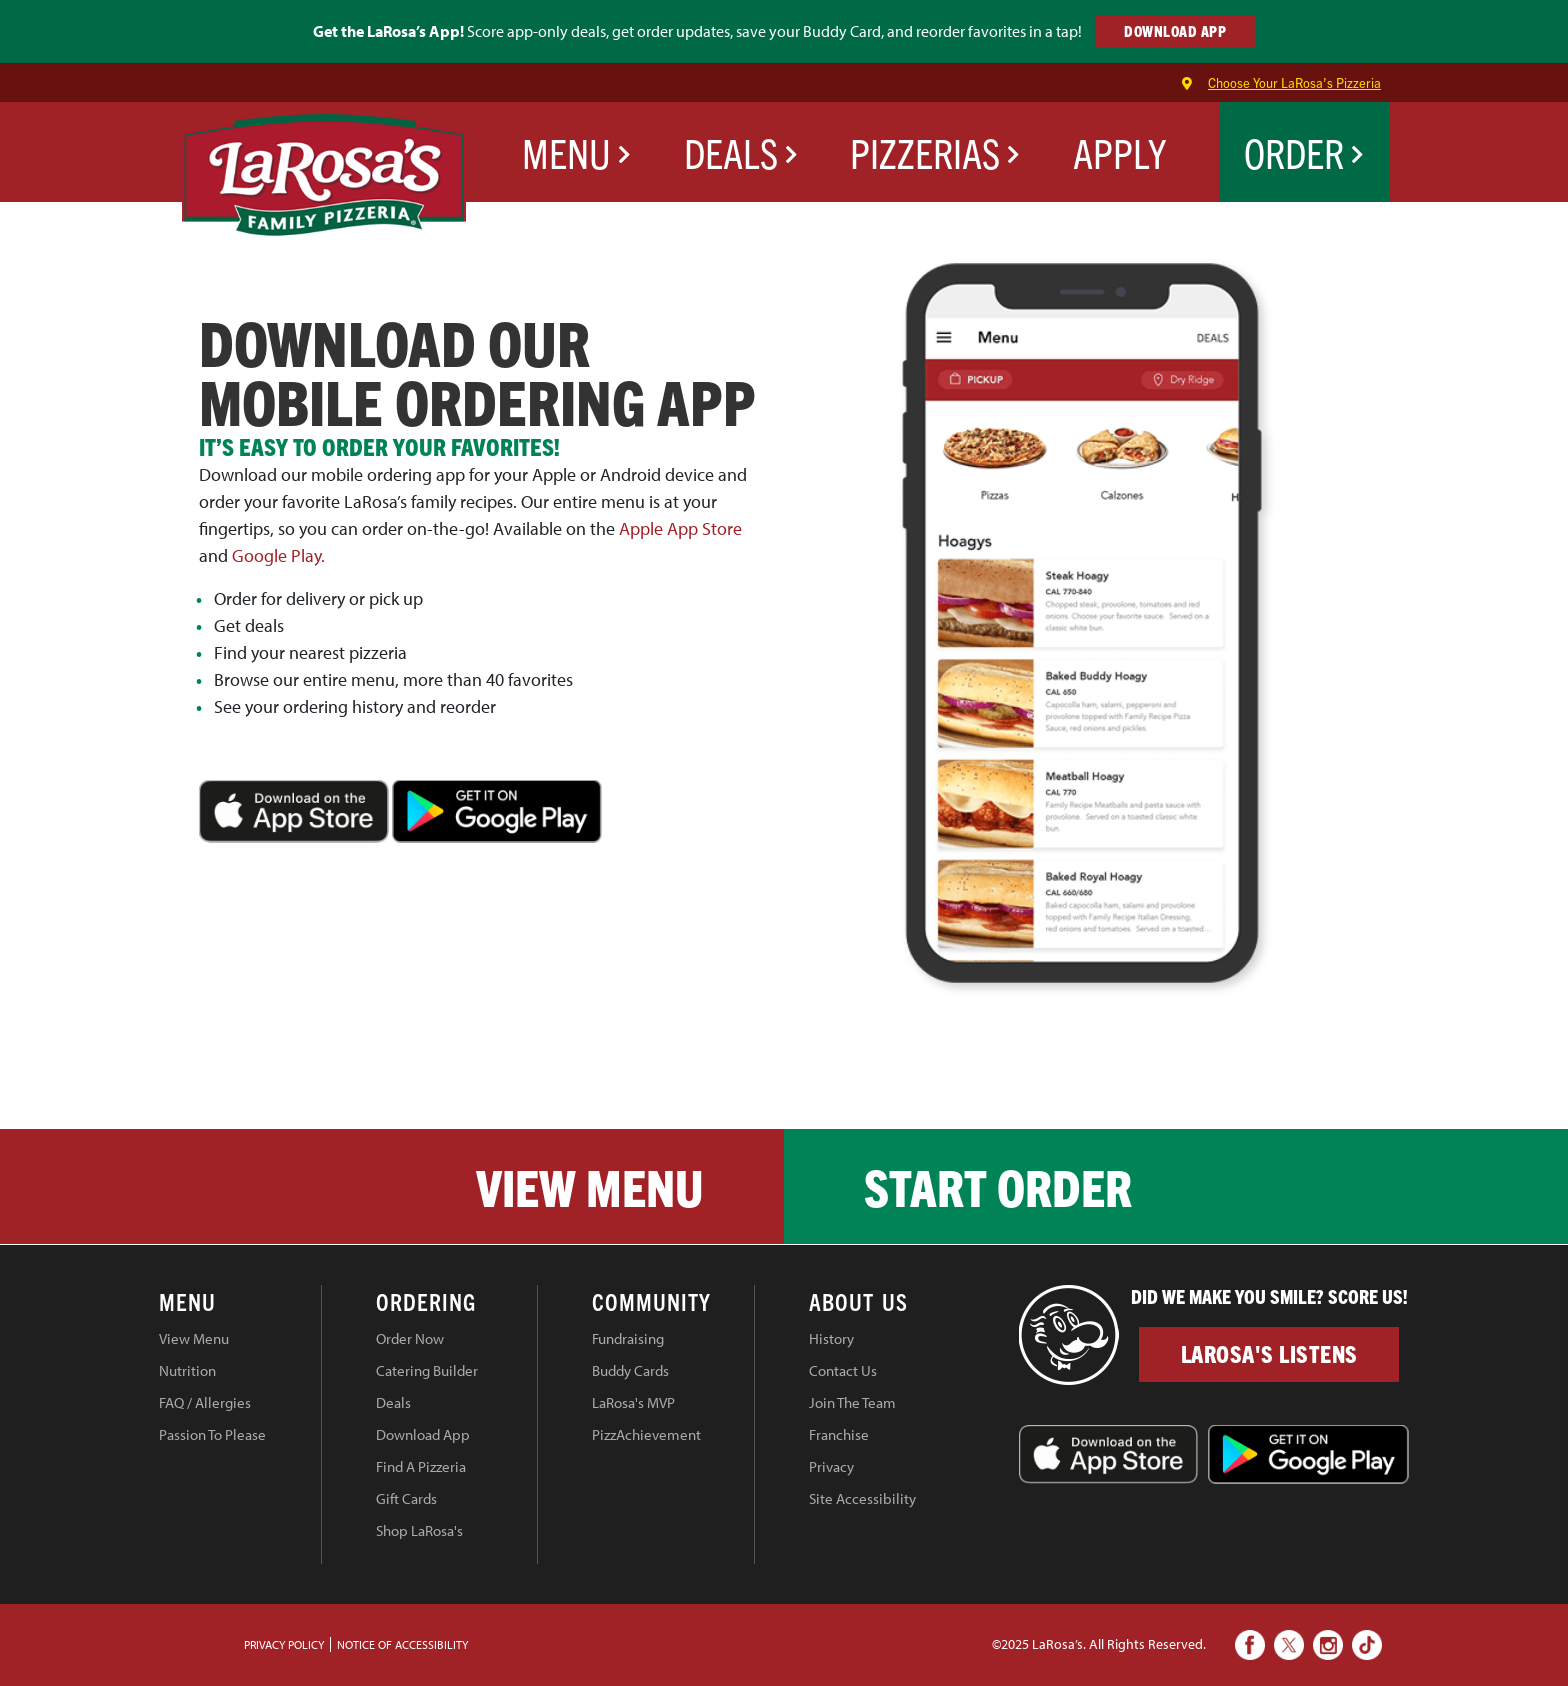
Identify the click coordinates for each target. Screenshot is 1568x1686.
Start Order (998, 1186)
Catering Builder (427, 1370)
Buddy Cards (630, 1370)
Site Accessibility (862, 1498)
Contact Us (843, 1370)
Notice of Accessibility (402, 1644)
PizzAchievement (646, 1434)
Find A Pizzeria (421, 1466)
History (831, 1338)
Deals (741, 152)
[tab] (240, 1305)
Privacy (831, 1466)
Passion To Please (212, 1434)
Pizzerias (935, 152)
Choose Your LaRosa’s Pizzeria (1294, 82)
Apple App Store (680, 528)
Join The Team (852, 1402)
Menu (576, 152)
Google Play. (278, 555)
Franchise (839, 1434)
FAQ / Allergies (205, 1402)
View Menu (590, 1186)
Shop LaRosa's (419, 1530)
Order (1304, 152)
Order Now (410, 1338)
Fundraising (628, 1338)
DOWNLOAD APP (1175, 30)
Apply (1119, 152)
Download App (423, 1434)
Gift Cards (406, 1498)
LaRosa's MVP (633, 1402)
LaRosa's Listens (1269, 1353)
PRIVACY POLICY (284, 1644)
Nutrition (187, 1370)
